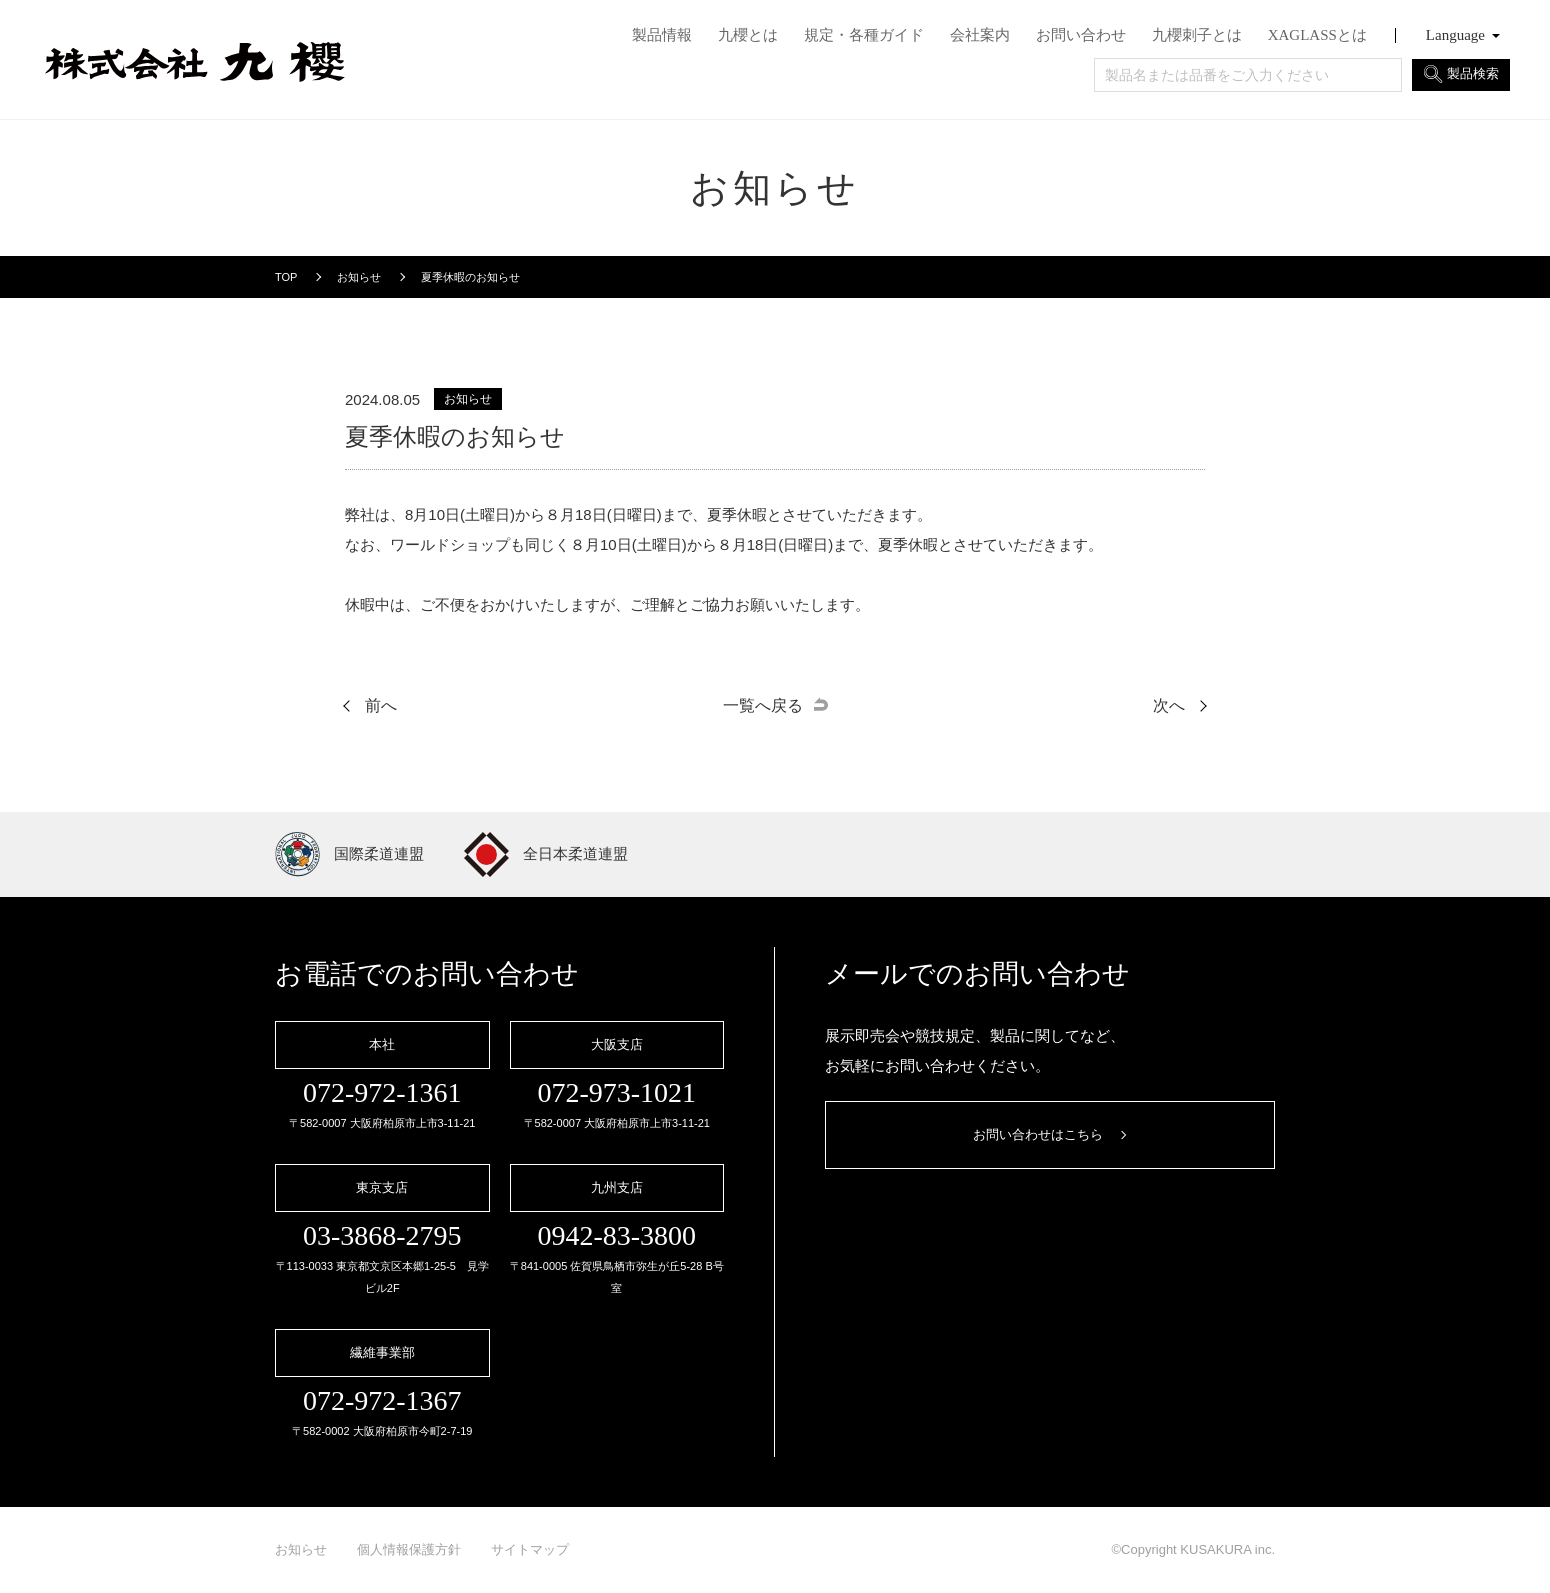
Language (1455, 35)
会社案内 (980, 35)
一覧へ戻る (763, 705)
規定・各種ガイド (864, 35)
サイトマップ (530, 1549)
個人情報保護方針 (409, 1549)
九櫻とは (748, 35)
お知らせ (301, 1549)
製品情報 (662, 35)
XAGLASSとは (1317, 35)
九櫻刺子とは (1197, 35)
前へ (381, 705)
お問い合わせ (1081, 35)
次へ (1169, 705)
